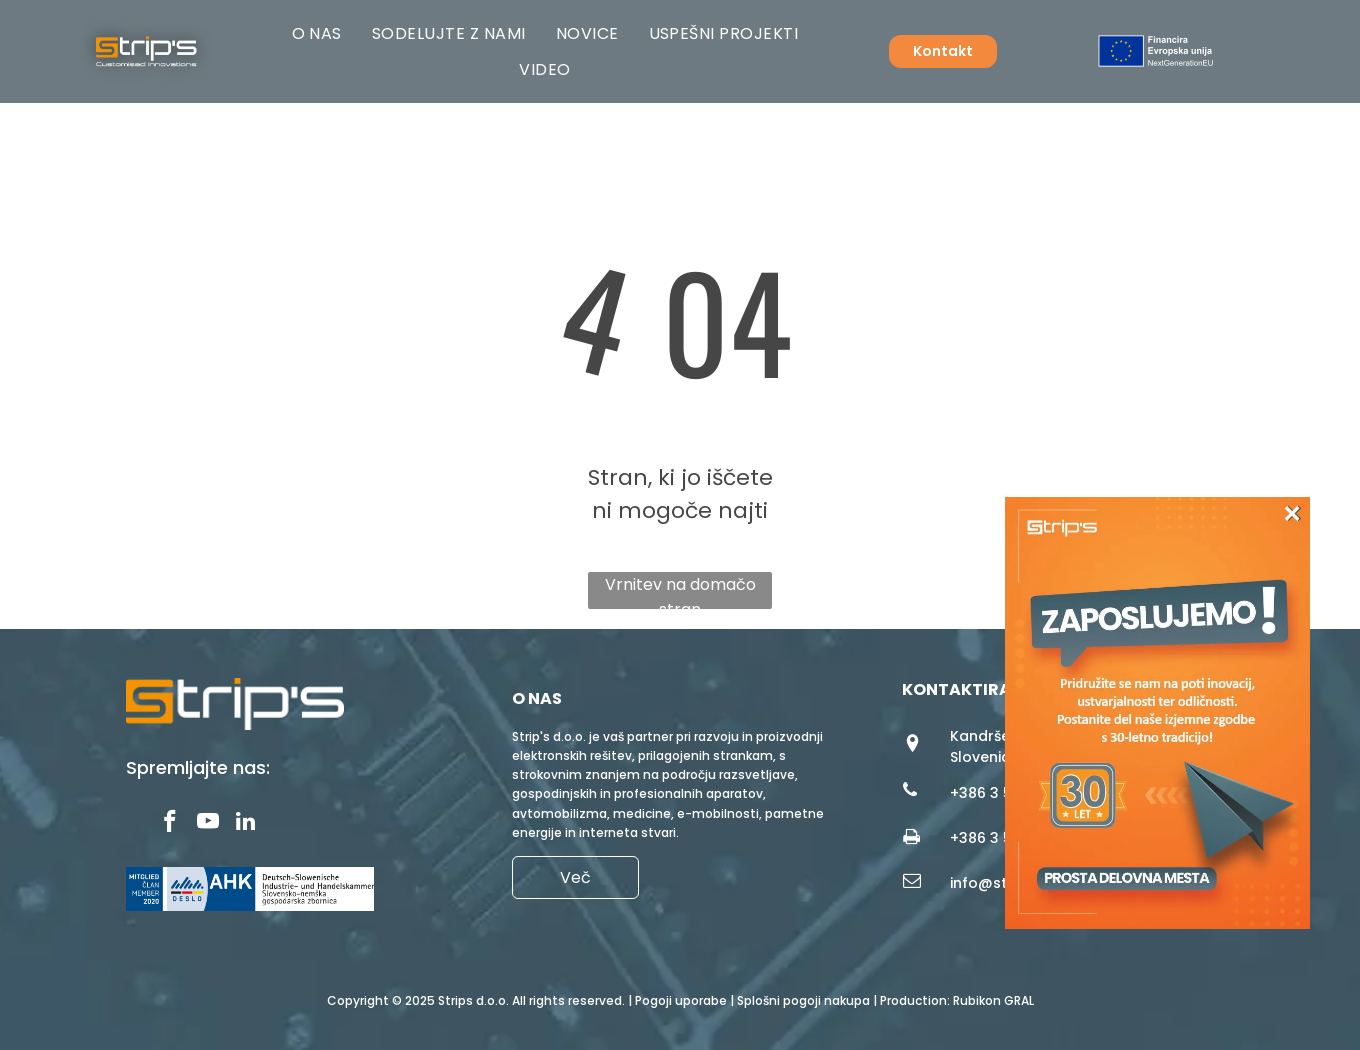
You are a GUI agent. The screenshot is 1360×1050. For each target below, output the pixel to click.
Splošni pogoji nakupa (803, 1000)
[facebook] (169, 824)
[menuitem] (317, 33)
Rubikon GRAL (993, 1000)
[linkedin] (245, 824)
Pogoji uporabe (681, 1000)
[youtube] (207, 824)
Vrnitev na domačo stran (680, 591)
